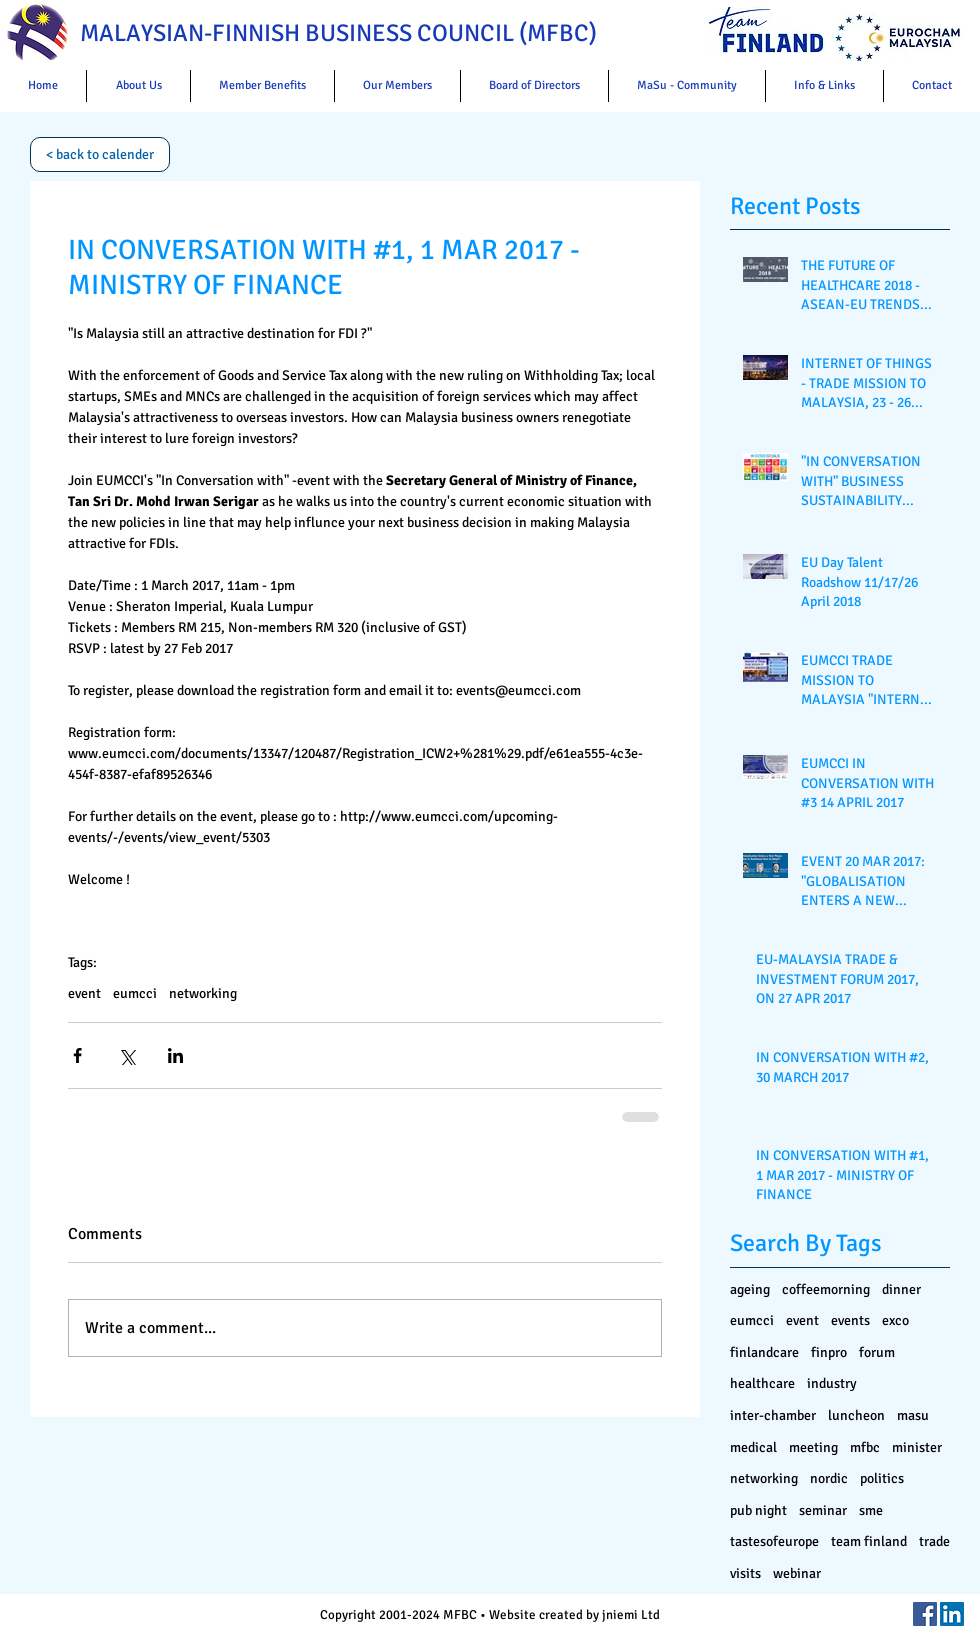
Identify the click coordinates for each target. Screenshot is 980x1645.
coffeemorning (826, 1289)
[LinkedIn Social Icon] (952, 1614)
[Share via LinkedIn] (175, 1055)
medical (753, 1447)
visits (745, 1573)
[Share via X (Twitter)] (126, 1055)
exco (895, 1320)
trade (934, 1541)
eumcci (135, 993)
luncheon (856, 1415)
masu (913, 1415)
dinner (901, 1289)
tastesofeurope (774, 1541)
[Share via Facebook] (77, 1055)
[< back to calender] (100, 154)
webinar (797, 1573)
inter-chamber (773, 1415)
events (850, 1320)
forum (877, 1352)
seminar (823, 1510)
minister (917, 1447)
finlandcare (764, 1352)
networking (203, 993)
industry (832, 1383)
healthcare (762, 1383)
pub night (758, 1510)
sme (871, 1510)
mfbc (865, 1447)
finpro (829, 1352)
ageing (750, 1289)
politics (882, 1478)
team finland (869, 1541)
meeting (813, 1447)
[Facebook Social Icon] (925, 1614)
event (84, 993)
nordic (829, 1478)
